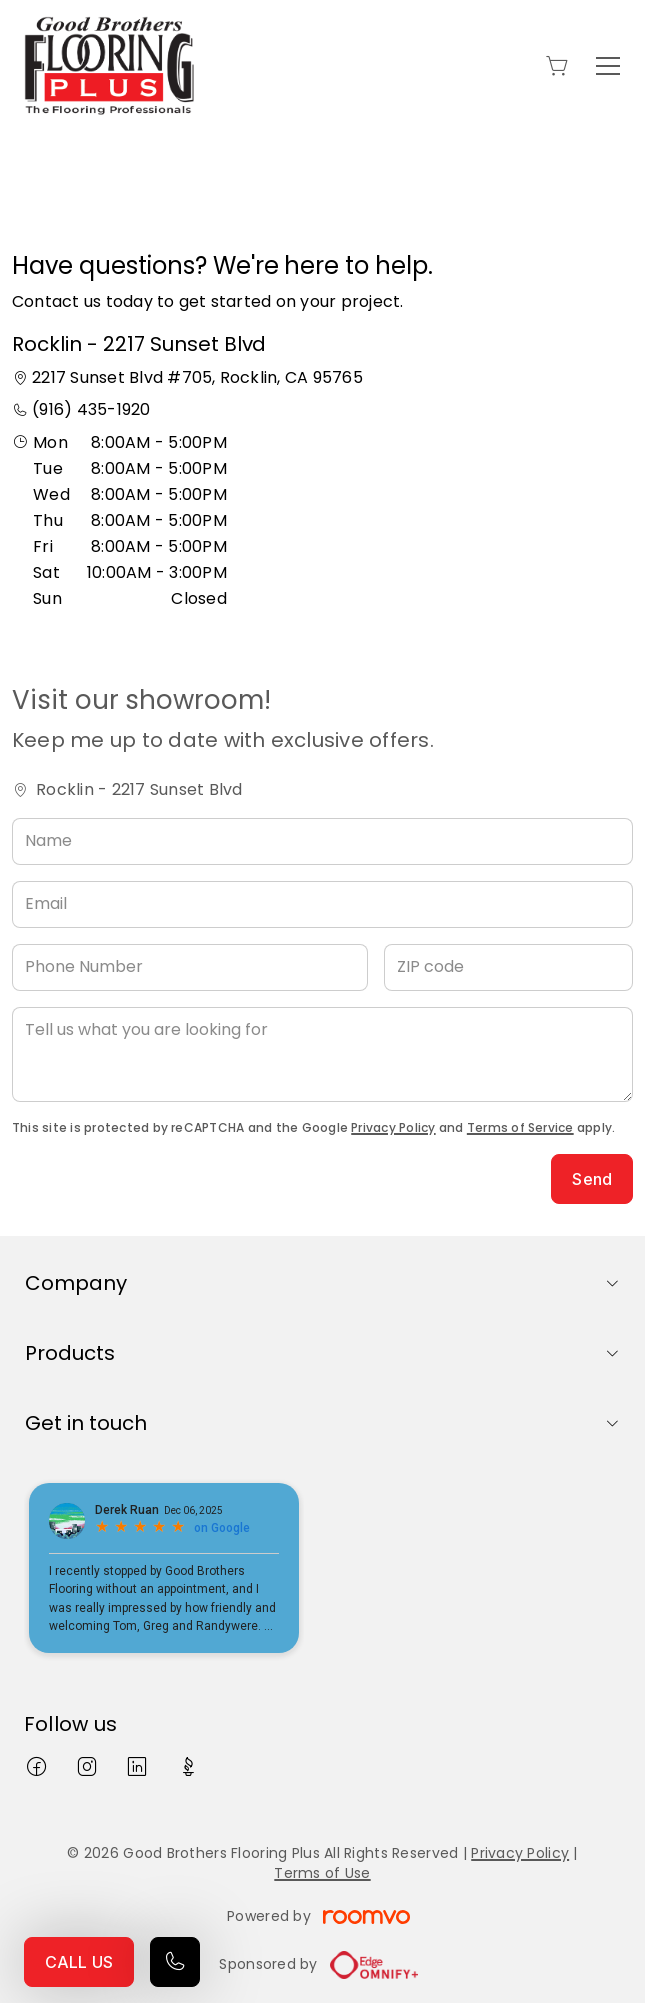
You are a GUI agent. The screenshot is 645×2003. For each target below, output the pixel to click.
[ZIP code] (508, 967)
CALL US (79, 1962)
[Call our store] (175, 1962)
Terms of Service (520, 1127)
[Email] (322, 904)
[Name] (322, 841)
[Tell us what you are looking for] (322, 1054)
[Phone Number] (190, 967)
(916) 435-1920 (91, 409)
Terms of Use (322, 1873)
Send (592, 1179)
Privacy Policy (393, 1127)
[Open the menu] (608, 66)
